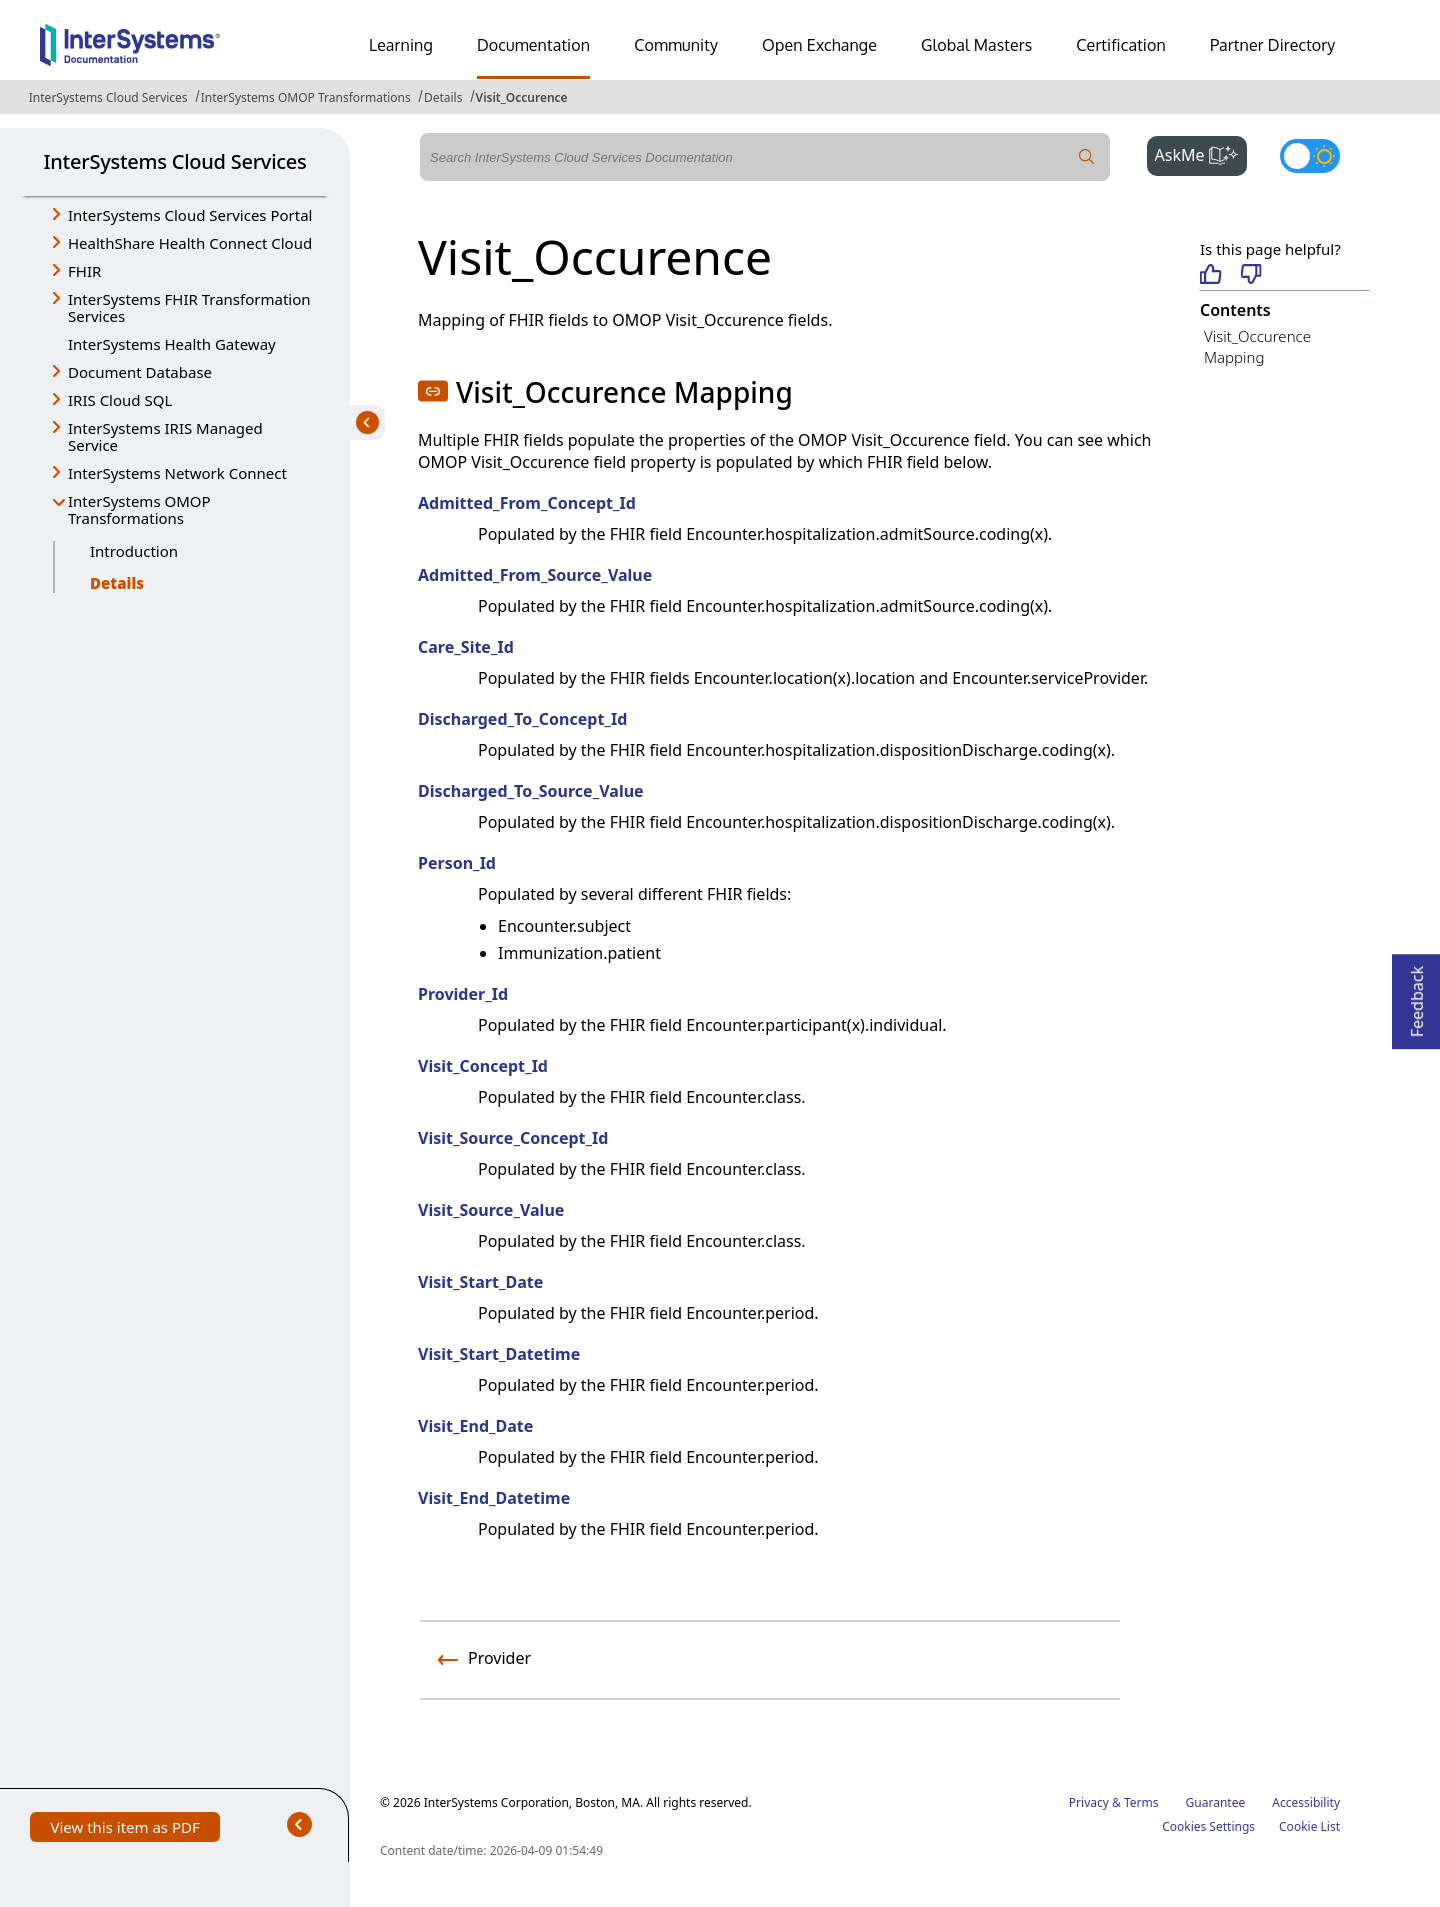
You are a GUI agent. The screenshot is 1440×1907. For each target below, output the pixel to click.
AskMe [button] (1201, 153)
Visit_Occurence (522, 97)
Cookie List (1309, 1826)
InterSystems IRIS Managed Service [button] (165, 436)
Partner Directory (1273, 45)
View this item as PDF (124, 1829)
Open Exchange (819, 45)
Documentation (533, 45)
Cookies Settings (1208, 1827)
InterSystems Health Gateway (172, 344)
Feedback (1417, 995)
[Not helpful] (1251, 275)
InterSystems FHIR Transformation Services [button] (189, 307)
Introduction (134, 551)
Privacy (1089, 1802)
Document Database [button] (140, 372)
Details (443, 97)
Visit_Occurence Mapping (1257, 346)
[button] (433, 391)
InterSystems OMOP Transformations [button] (139, 509)
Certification (1121, 45)
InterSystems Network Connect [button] (177, 473)
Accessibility (1306, 1802)
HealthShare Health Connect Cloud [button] (190, 243)
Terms (1141, 1802)
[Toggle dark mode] (1310, 156)
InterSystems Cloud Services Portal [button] (190, 215)
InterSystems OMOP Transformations (306, 97)
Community (676, 45)
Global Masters (976, 45)
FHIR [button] (84, 271)
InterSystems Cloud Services (108, 97)
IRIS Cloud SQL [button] (120, 400)
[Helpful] (1210, 275)
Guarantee (1216, 1802)
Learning (401, 45)
